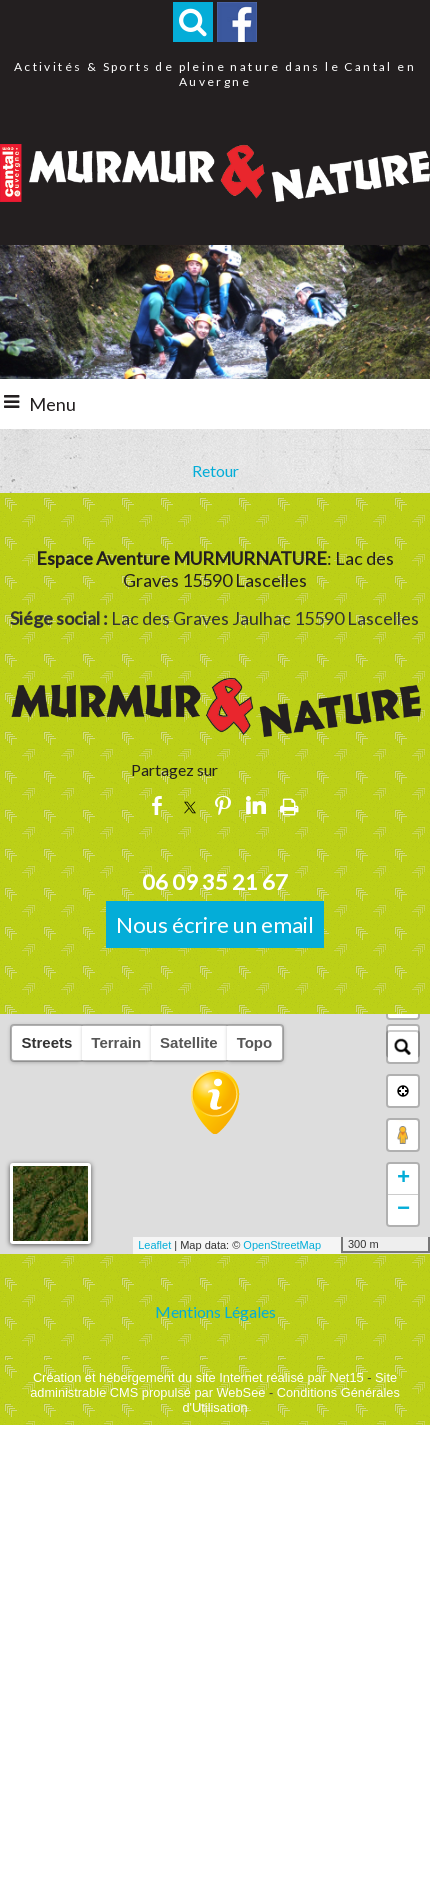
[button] (193, 22)
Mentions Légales (215, 1311)
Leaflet (154, 1245)
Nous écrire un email (215, 924)
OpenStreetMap (282, 1245)
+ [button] (403, 1179)
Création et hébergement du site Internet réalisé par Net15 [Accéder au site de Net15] (198, 1377)
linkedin (256, 805)
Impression (289, 806)
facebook (157, 805)
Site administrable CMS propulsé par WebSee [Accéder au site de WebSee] (213, 1385)
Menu (52, 404)
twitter (190, 805)
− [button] (403, 1210)
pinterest (223, 805)
